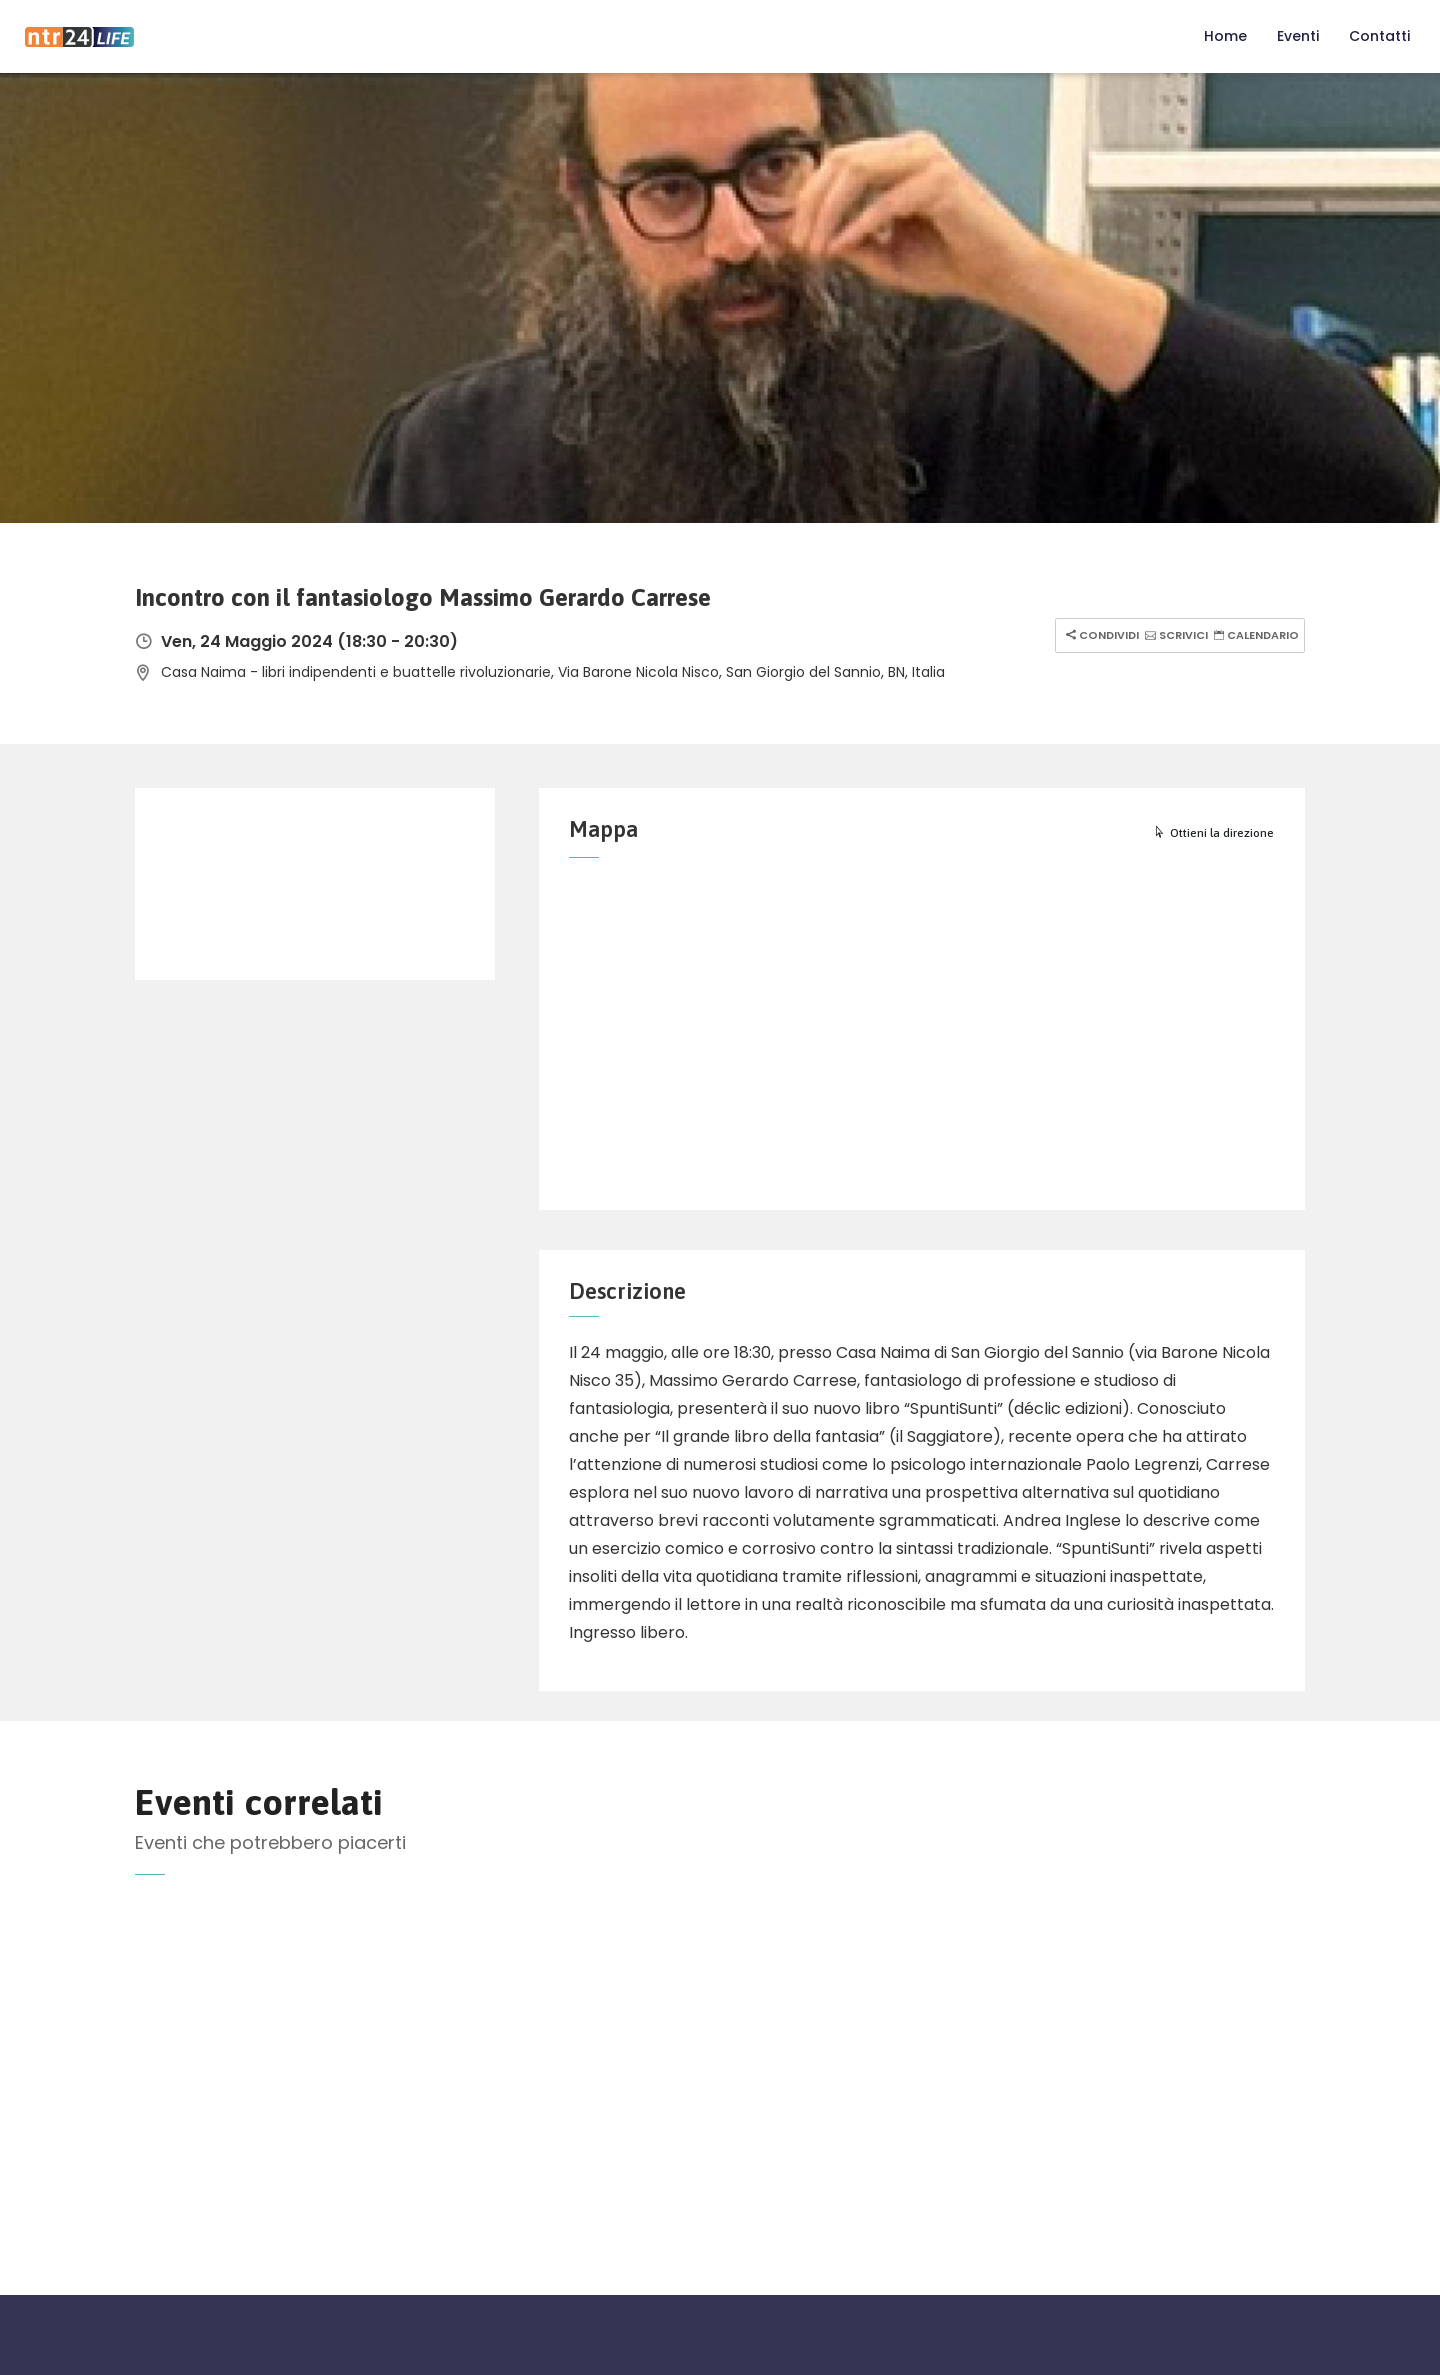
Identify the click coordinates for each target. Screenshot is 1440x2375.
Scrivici (1174, 635)
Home (1225, 36)
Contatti (1379, 36)
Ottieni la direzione (1213, 833)
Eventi (1298, 36)
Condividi (1100, 635)
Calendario (1254, 635)
